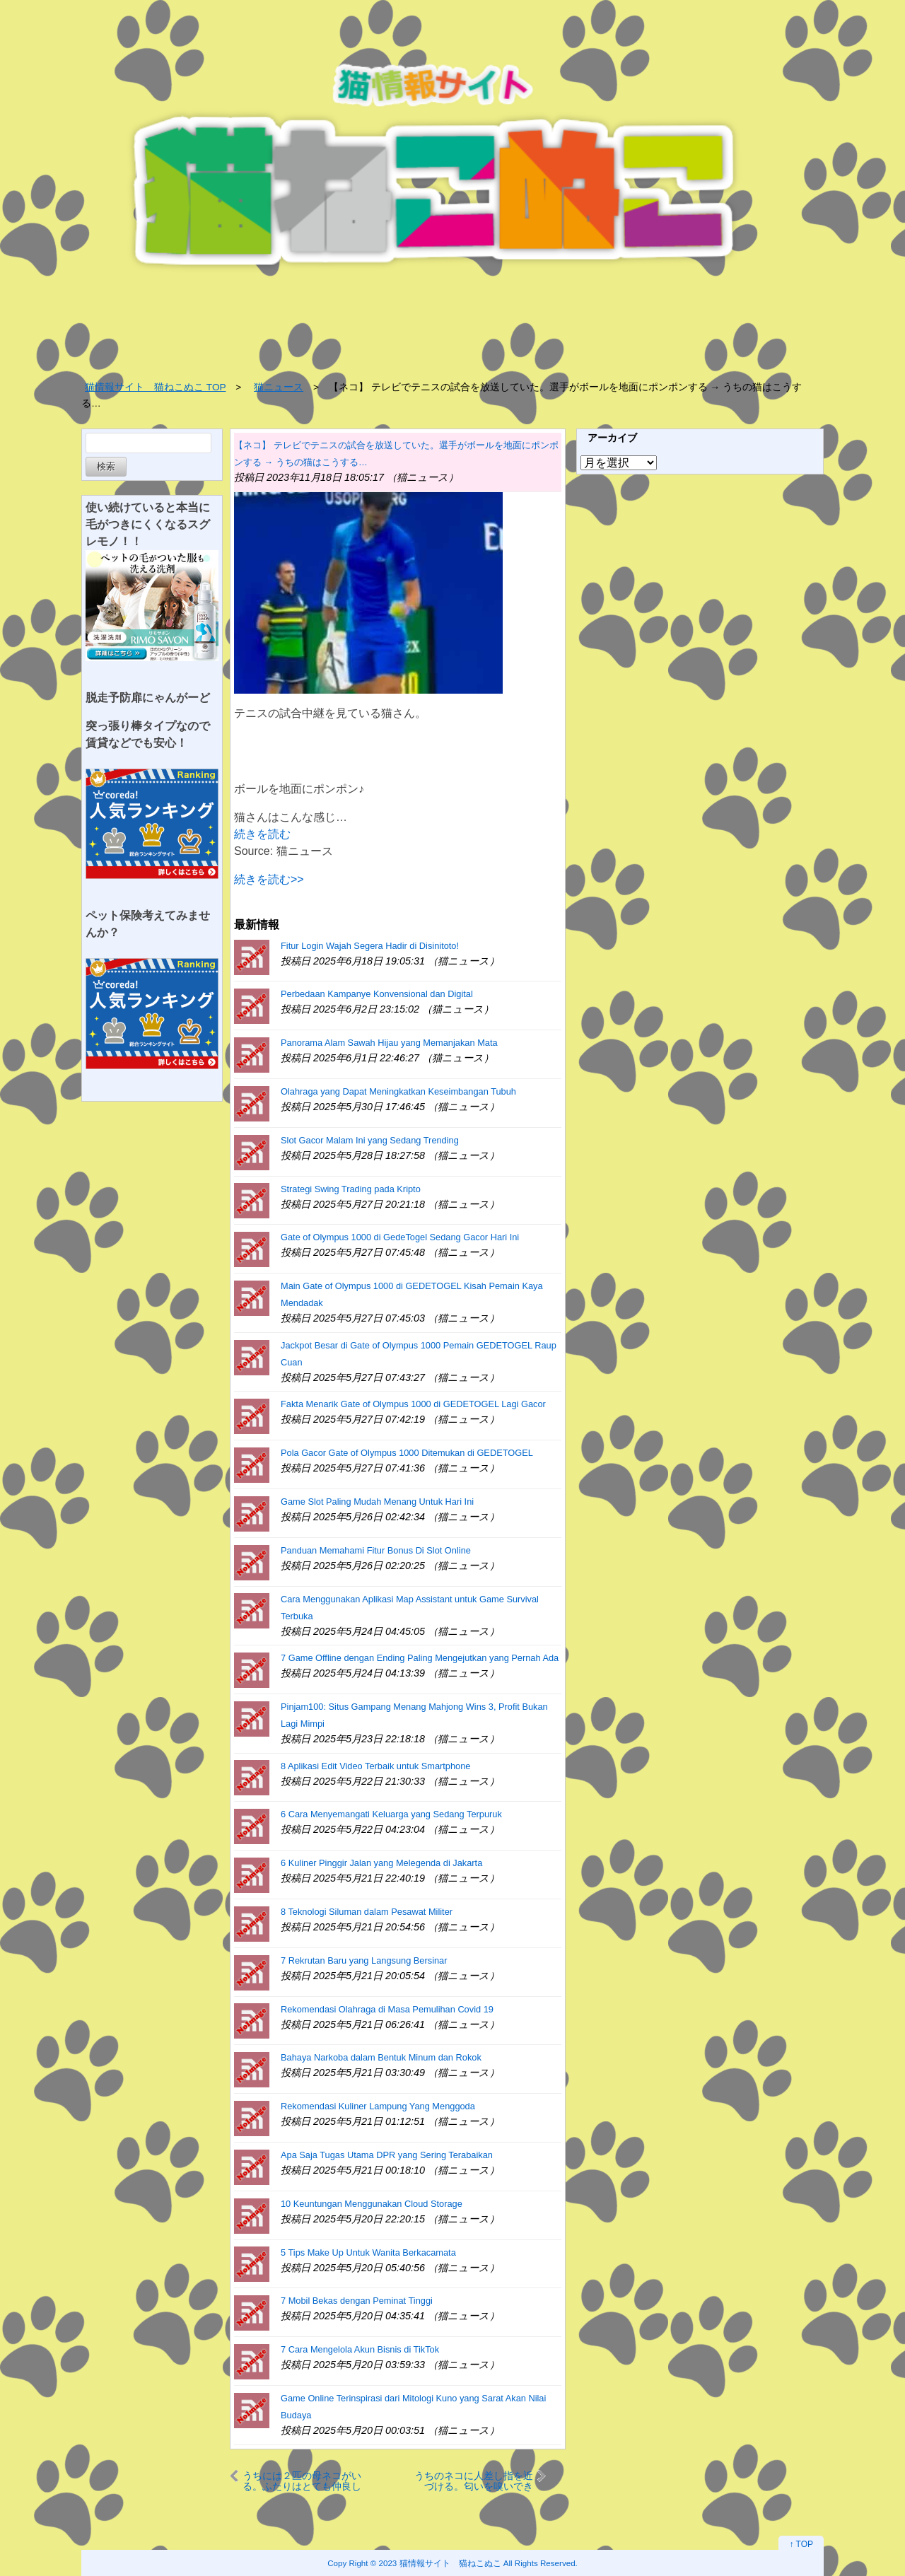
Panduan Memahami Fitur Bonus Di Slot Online (376, 1550)
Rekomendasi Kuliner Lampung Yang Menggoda (378, 2106)
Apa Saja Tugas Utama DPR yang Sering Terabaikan (387, 2155)
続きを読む (262, 834)
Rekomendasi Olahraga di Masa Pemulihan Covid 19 (387, 2009)
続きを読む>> (269, 879)
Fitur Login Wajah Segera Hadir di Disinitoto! (370, 945)
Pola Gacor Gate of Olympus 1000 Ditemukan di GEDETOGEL (407, 1452)
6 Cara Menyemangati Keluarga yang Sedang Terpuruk (391, 1814)
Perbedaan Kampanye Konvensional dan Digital (377, 994)
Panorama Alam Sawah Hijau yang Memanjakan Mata (389, 1042)
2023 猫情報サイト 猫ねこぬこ (440, 2563)
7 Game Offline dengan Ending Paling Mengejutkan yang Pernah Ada (420, 1658)
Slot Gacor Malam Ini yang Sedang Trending (370, 1140)
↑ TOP (801, 2544)
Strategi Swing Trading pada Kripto (351, 1189)
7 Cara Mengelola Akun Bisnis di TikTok (360, 2349)
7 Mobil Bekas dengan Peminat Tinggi (357, 2300)
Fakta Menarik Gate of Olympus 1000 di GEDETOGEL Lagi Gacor (413, 1404)
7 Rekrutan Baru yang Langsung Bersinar (364, 1960)
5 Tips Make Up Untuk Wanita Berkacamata (368, 2252)
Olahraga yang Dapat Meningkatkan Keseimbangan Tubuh (398, 1091)
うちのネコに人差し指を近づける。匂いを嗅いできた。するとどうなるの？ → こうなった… (473, 2481)
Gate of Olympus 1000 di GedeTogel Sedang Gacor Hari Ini (400, 1237)
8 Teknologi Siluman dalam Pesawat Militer (366, 1911)
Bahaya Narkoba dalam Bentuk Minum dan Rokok (381, 2057)
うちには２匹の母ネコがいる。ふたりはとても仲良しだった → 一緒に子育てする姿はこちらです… (302, 2481)
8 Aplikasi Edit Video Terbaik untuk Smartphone (375, 1766)
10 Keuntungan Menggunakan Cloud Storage (371, 2203)
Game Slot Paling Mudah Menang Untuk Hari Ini (377, 1501)
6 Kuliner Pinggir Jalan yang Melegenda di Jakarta (381, 1863)
